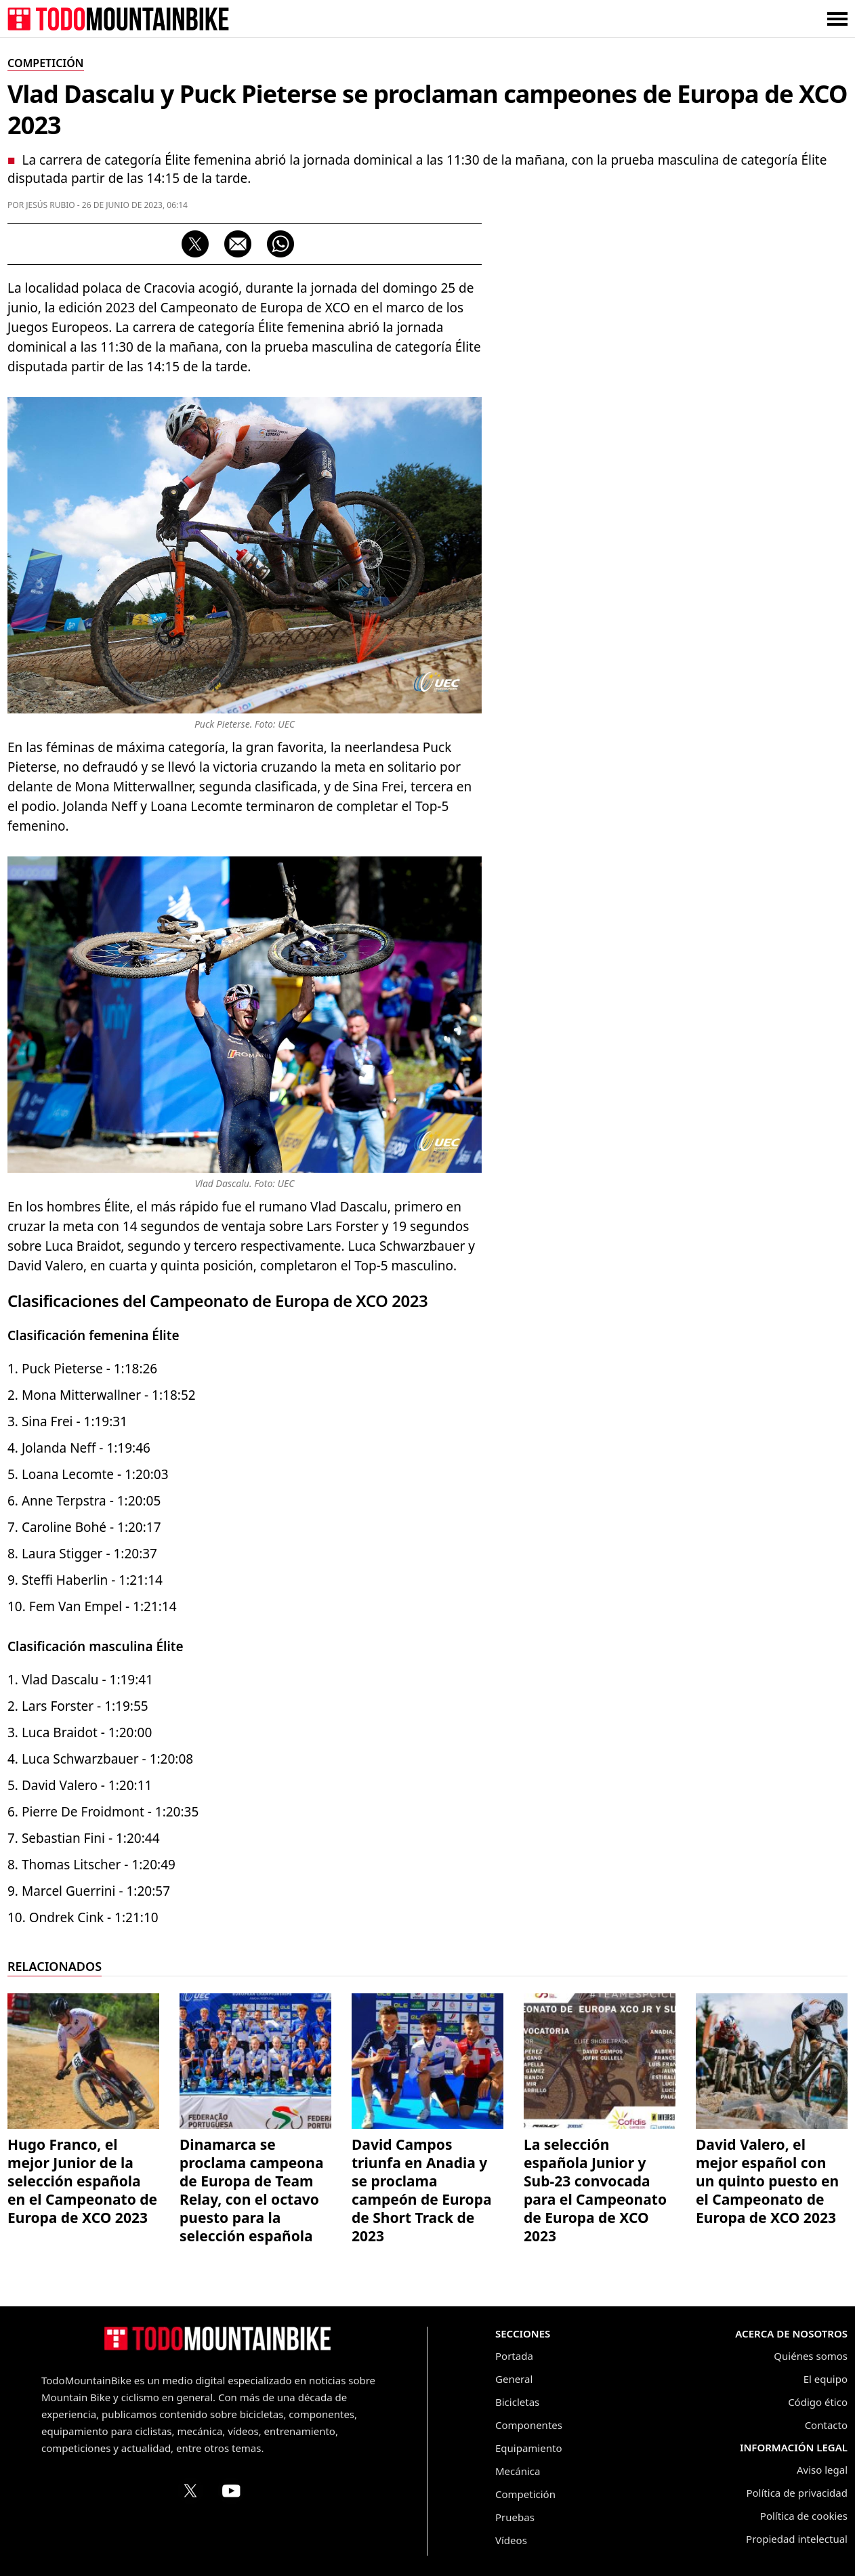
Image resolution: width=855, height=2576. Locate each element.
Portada (514, 2356)
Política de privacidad (797, 2492)
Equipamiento (528, 2448)
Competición (525, 2494)
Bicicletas (517, 2402)
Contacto (826, 2425)
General (514, 2379)
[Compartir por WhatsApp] (280, 243)
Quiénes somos (811, 2356)
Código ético (818, 2402)
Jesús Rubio (50, 205)
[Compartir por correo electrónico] (237, 243)
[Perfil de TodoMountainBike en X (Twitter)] (190, 2490)
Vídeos (511, 2540)
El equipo (826, 2379)
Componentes (528, 2425)
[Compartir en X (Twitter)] (195, 243)
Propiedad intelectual (797, 2539)
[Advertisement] (746, 441)
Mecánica (517, 2471)
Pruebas (515, 2517)
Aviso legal (822, 2469)
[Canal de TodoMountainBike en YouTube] (231, 2490)
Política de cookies (804, 2515)
